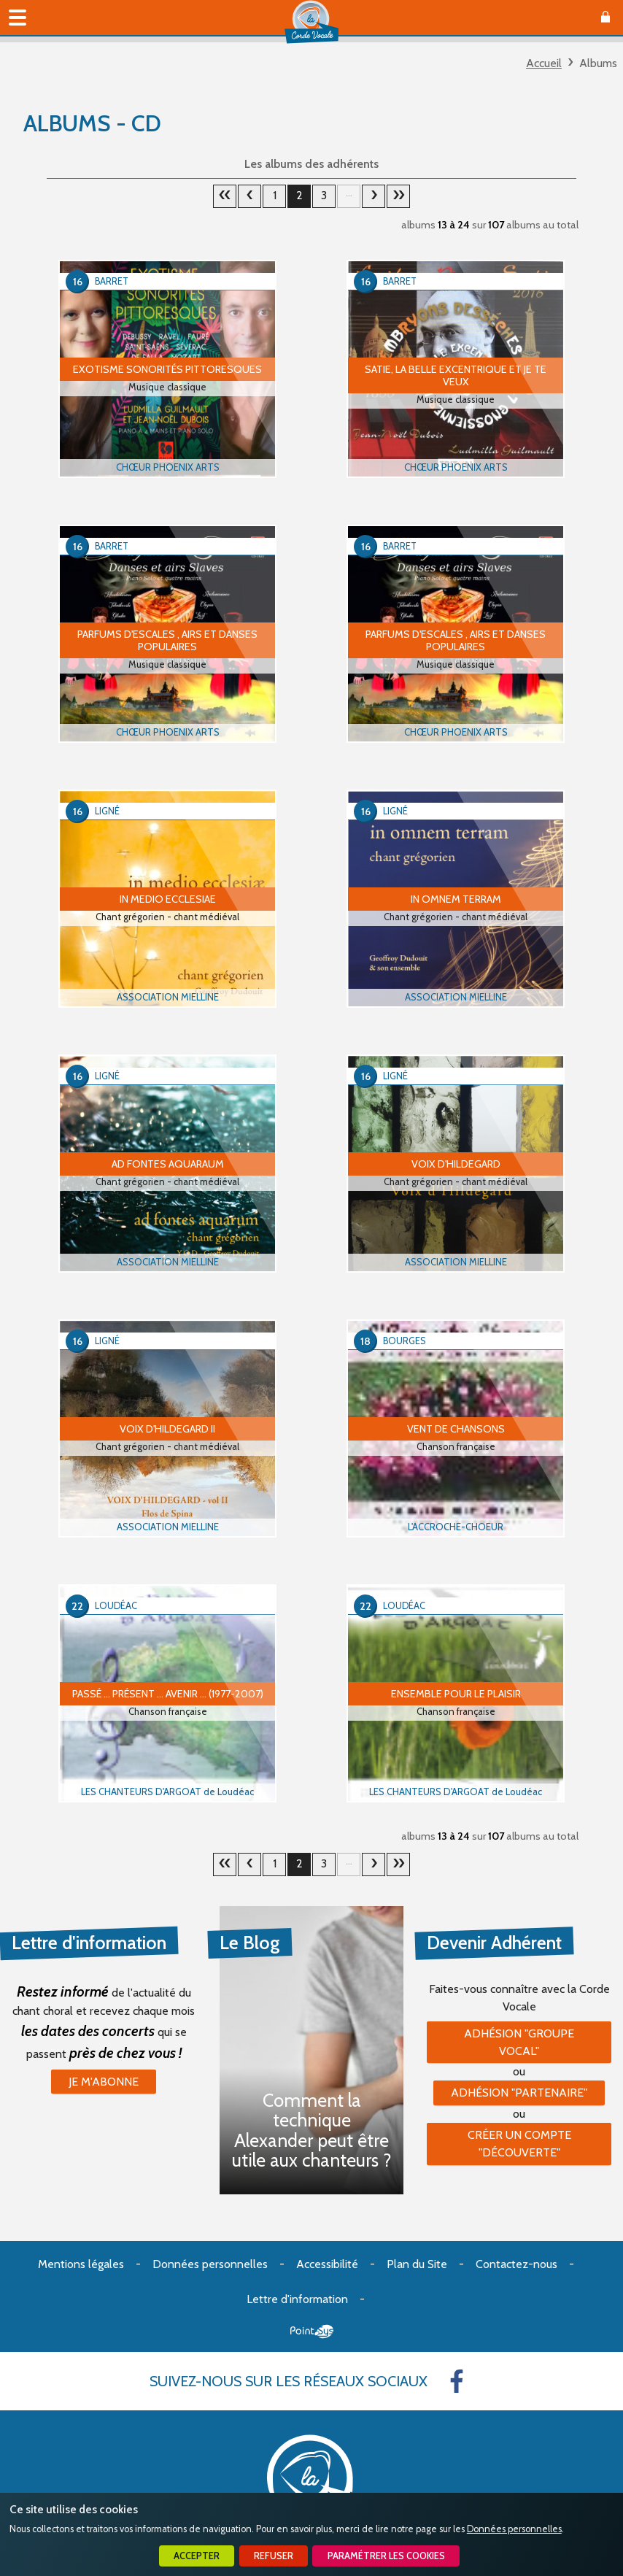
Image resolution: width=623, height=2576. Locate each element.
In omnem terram (456, 899)
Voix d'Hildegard (455, 1164)
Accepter (197, 2555)
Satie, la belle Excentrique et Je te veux (455, 375)
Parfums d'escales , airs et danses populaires (167, 640)
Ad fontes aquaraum (168, 1164)
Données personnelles (514, 2528)
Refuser (273, 2555)
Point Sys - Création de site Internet (311, 2331)
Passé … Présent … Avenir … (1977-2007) (167, 1693)
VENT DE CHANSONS (456, 1428)
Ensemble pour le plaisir (456, 1693)
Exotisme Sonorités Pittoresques (167, 369)
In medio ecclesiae (168, 899)
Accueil (544, 63)
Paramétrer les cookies (386, 2555)
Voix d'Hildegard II (167, 1428)
